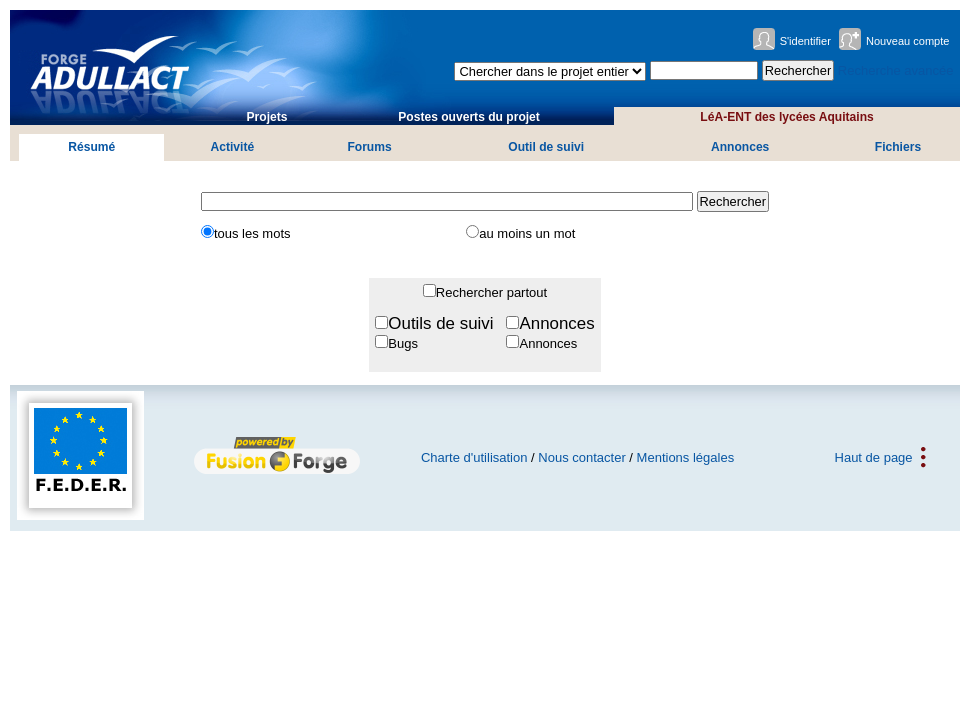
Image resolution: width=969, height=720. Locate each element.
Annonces (740, 147)
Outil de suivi (546, 147)
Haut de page (874, 457)
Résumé (91, 147)
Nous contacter (581, 457)
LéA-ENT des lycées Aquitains (786, 117)
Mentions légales (686, 457)
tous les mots (252, 233)
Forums (369, 147)
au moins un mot (527, 233)
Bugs (403, 343)
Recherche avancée (896, 70)
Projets (267, 117)
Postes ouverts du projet (469, 117)
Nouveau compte (908, 41)
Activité (233, 147)
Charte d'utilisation (474, 457)
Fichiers (898, 147)
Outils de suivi (440, 323)
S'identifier (805, 41)
